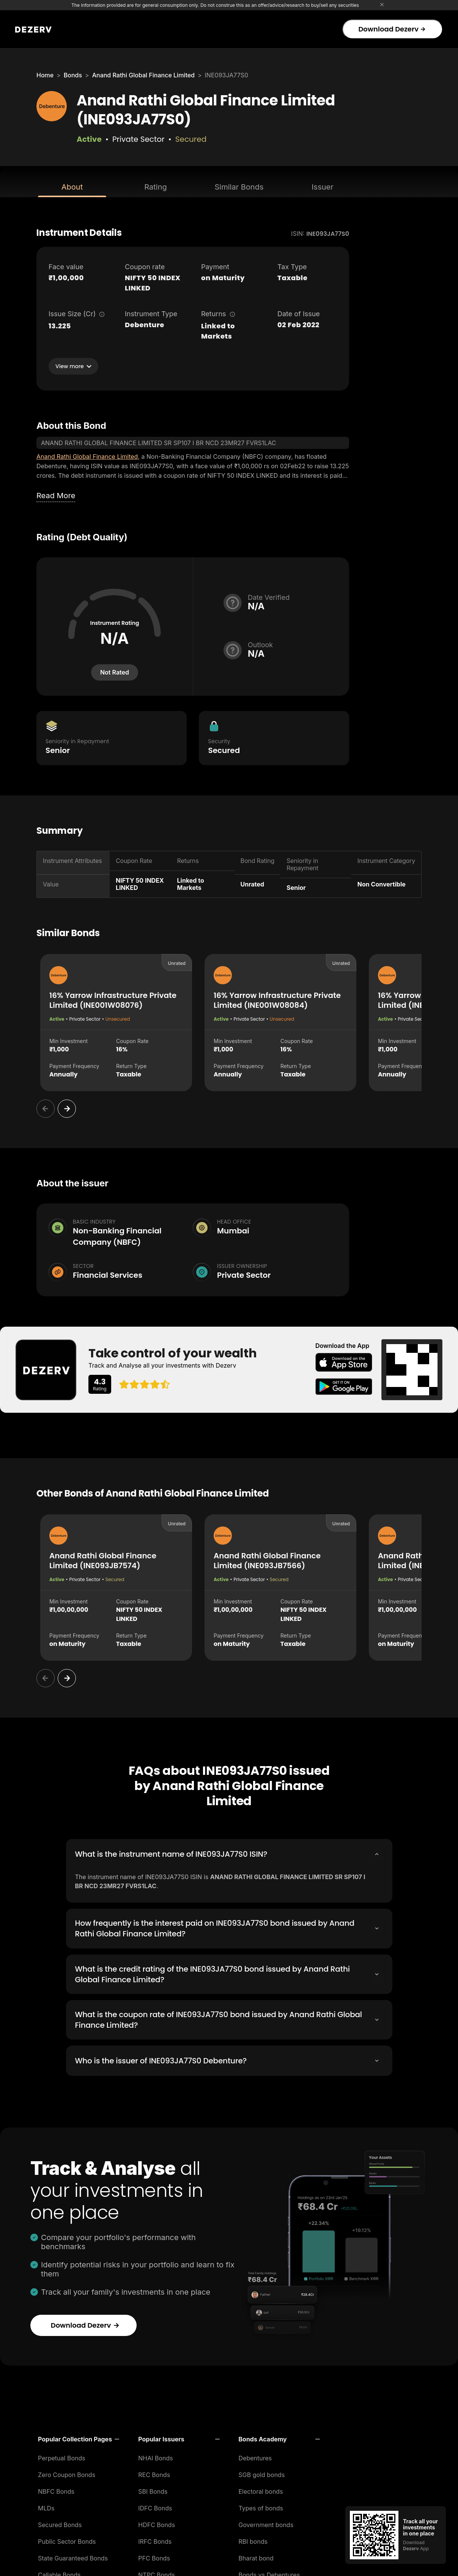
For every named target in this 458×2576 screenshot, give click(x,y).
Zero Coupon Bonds (66, 2473)
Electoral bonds (261, 2489)
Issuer (323, 186)
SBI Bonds (152, 2489)
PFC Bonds (154, 2556)
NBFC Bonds (56, 2489)
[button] (78, 2437)
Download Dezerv (391, 29)
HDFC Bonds (156, 2523)
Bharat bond (256, 2556)
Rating (155, 186)
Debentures (255, 2456)
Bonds (73, 75)
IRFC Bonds (155, 2539)
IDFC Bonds (155, 2506)
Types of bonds (261, 2506)
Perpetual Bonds (61, 2456)
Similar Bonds (239, 186)
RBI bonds (253, 2539)
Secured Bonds (60, 2523)
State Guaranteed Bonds (73, 2556)
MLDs (46, 2506)
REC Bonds (154, 2473)
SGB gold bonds (262, 2473)
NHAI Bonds (155, 2456)
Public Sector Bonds (67, 2539)
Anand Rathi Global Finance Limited (143, 75)
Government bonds (266, 2523)
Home (45, 75)
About (72, 186)
